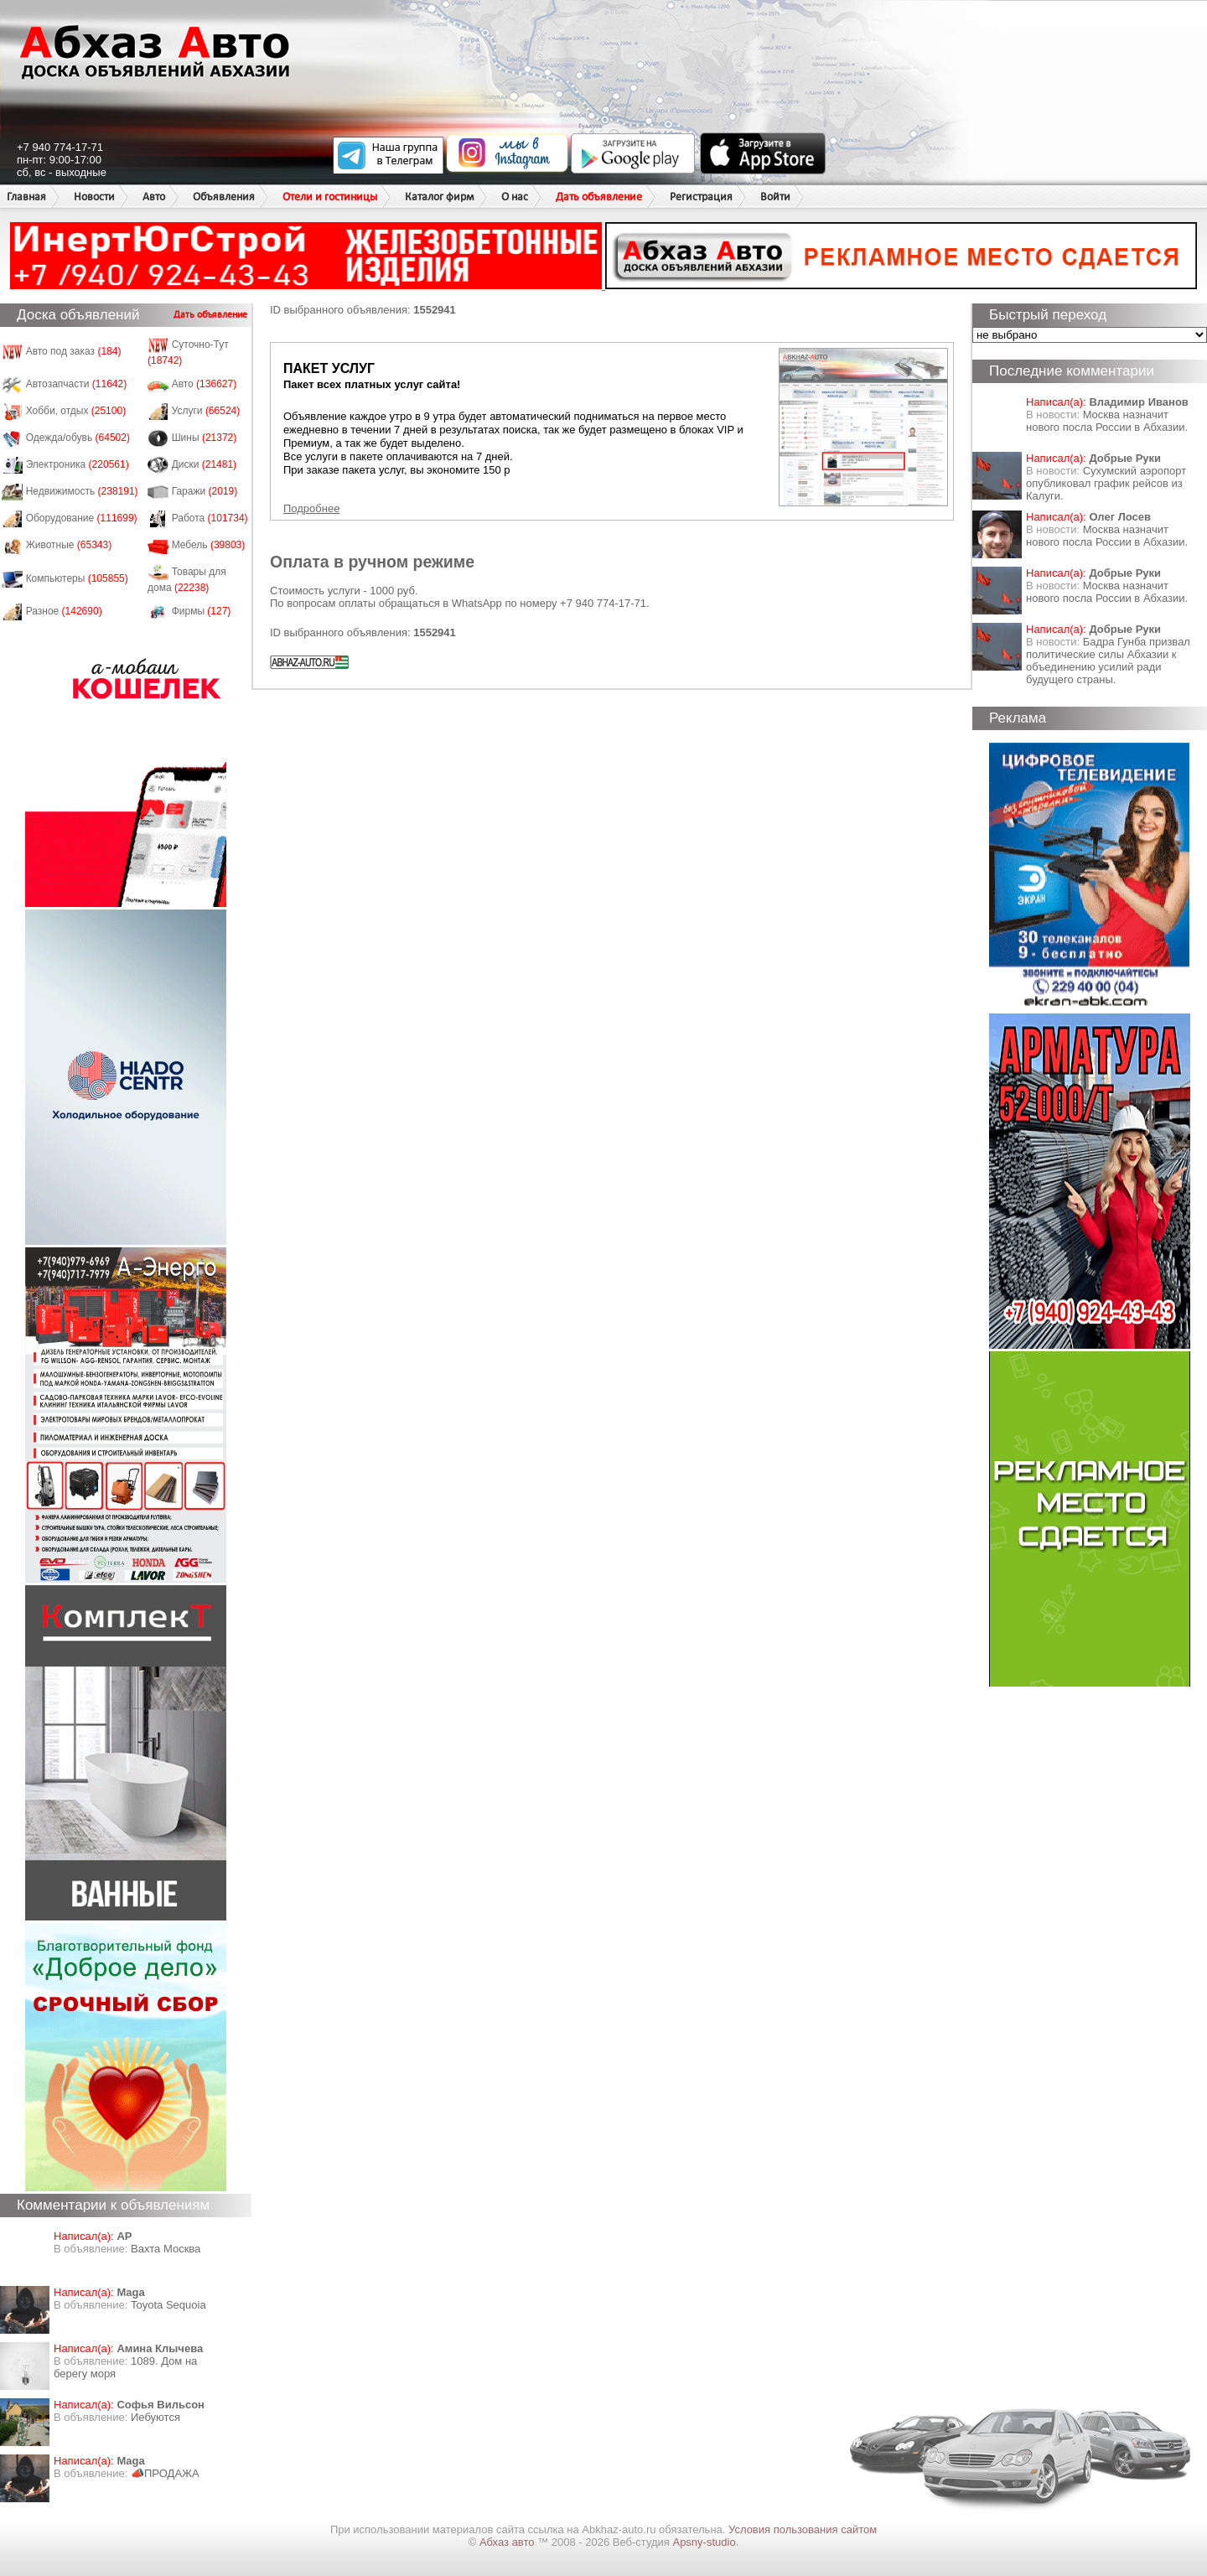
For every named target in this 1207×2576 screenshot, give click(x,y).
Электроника (77, 464)
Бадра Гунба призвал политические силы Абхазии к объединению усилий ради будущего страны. (1108, 660)
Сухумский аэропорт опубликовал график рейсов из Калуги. (1106, 483)
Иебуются (155, 2417)
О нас (514, 196)
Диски (204, 464)
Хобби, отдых (76, 411)
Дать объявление (599, 196)
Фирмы (201, 611)
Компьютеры (77, 578)
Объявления (224, 196)
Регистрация (701, 196)
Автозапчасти (76, 384)
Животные (69, 545)
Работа (210, 518)
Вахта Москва (165, 2248)
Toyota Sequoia (168, 2305)
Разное (64, 611)
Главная (26, 196)
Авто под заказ (74, 351)
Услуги (206, 411)
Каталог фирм (439, 196)
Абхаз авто (508, 2542)
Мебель (209, 545)
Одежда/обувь (78, 437)
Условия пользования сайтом (802, 2529)
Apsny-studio (703, 2542)
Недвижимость (82, 491)
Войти (775, 196)
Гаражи (205, 491)
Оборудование (81, 518)
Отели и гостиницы (329, 196)
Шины (204, 437)
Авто (153, 196)
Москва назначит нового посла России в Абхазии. (1107, 420)
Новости (94, 196)
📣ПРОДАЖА (165, 2473)
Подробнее (311, 508)
